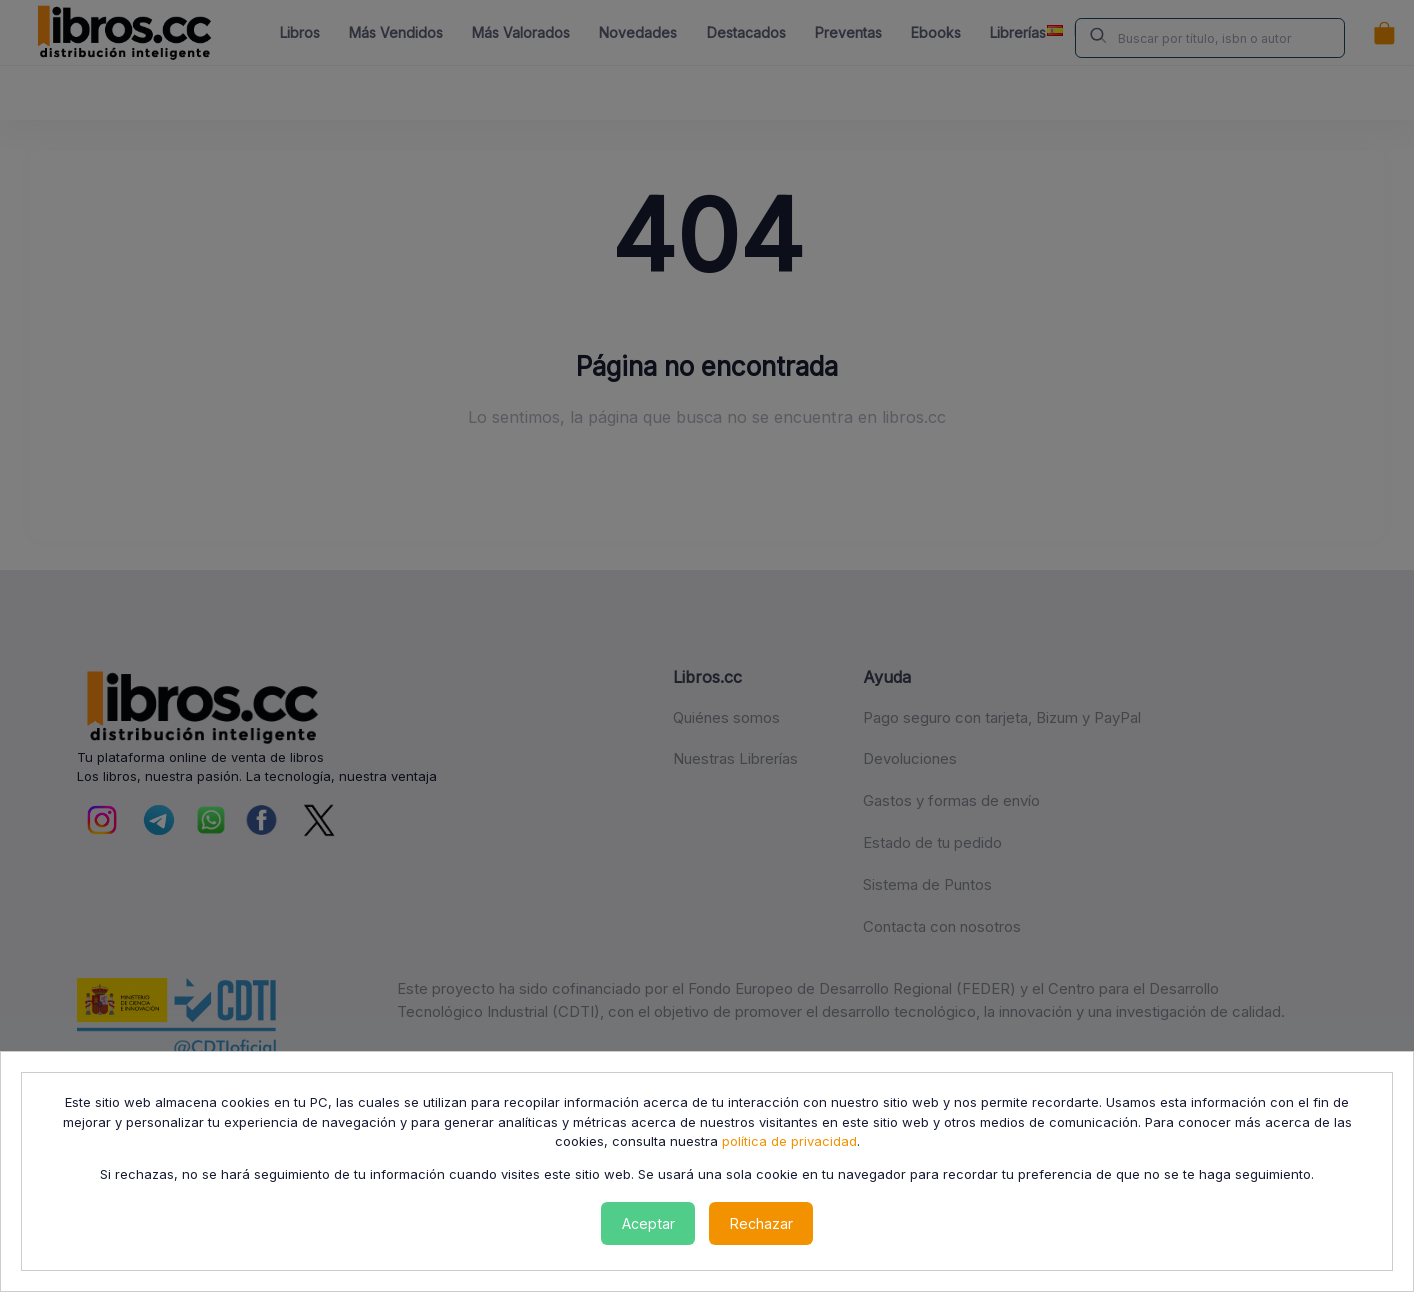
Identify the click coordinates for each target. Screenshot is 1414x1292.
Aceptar (648, 1223)
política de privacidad (789, 1141)
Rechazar (761, 1223)
